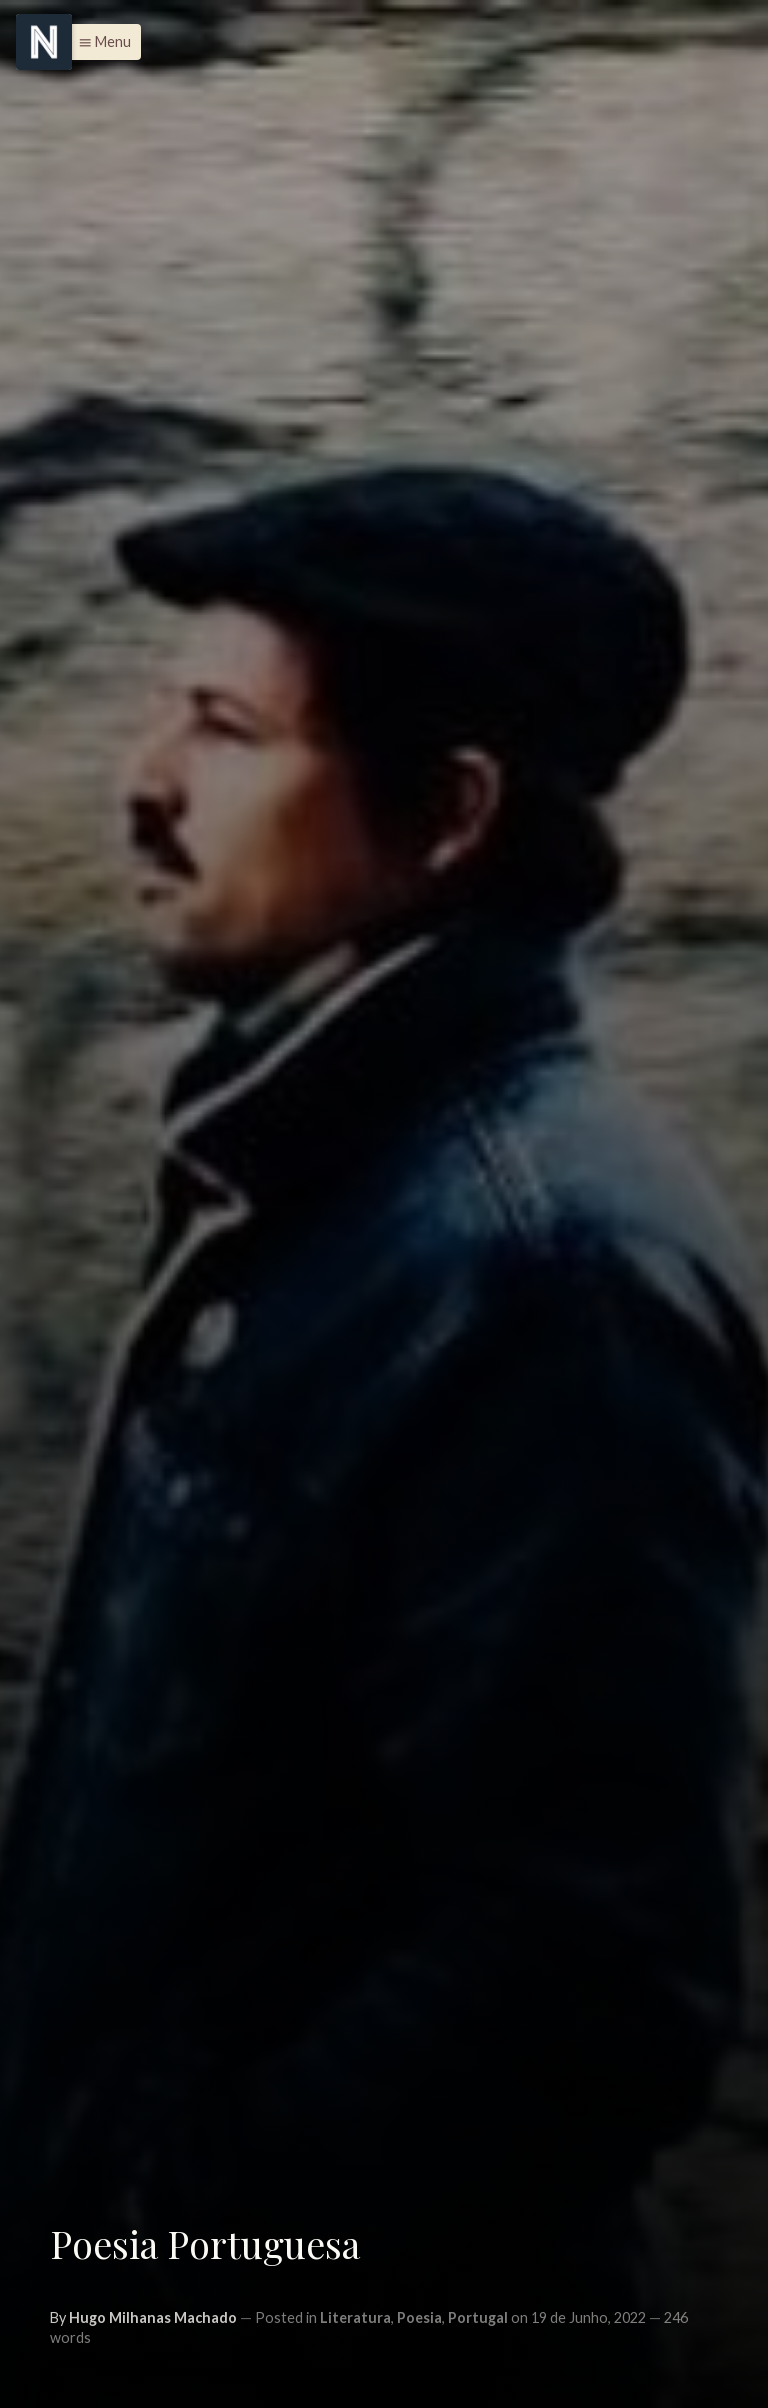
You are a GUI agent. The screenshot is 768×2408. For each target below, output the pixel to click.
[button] (99, 42)
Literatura (355, 2317)
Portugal (478, 2317)
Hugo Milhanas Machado (153, 2317)
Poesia (419, 2317)
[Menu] (44, 42)
